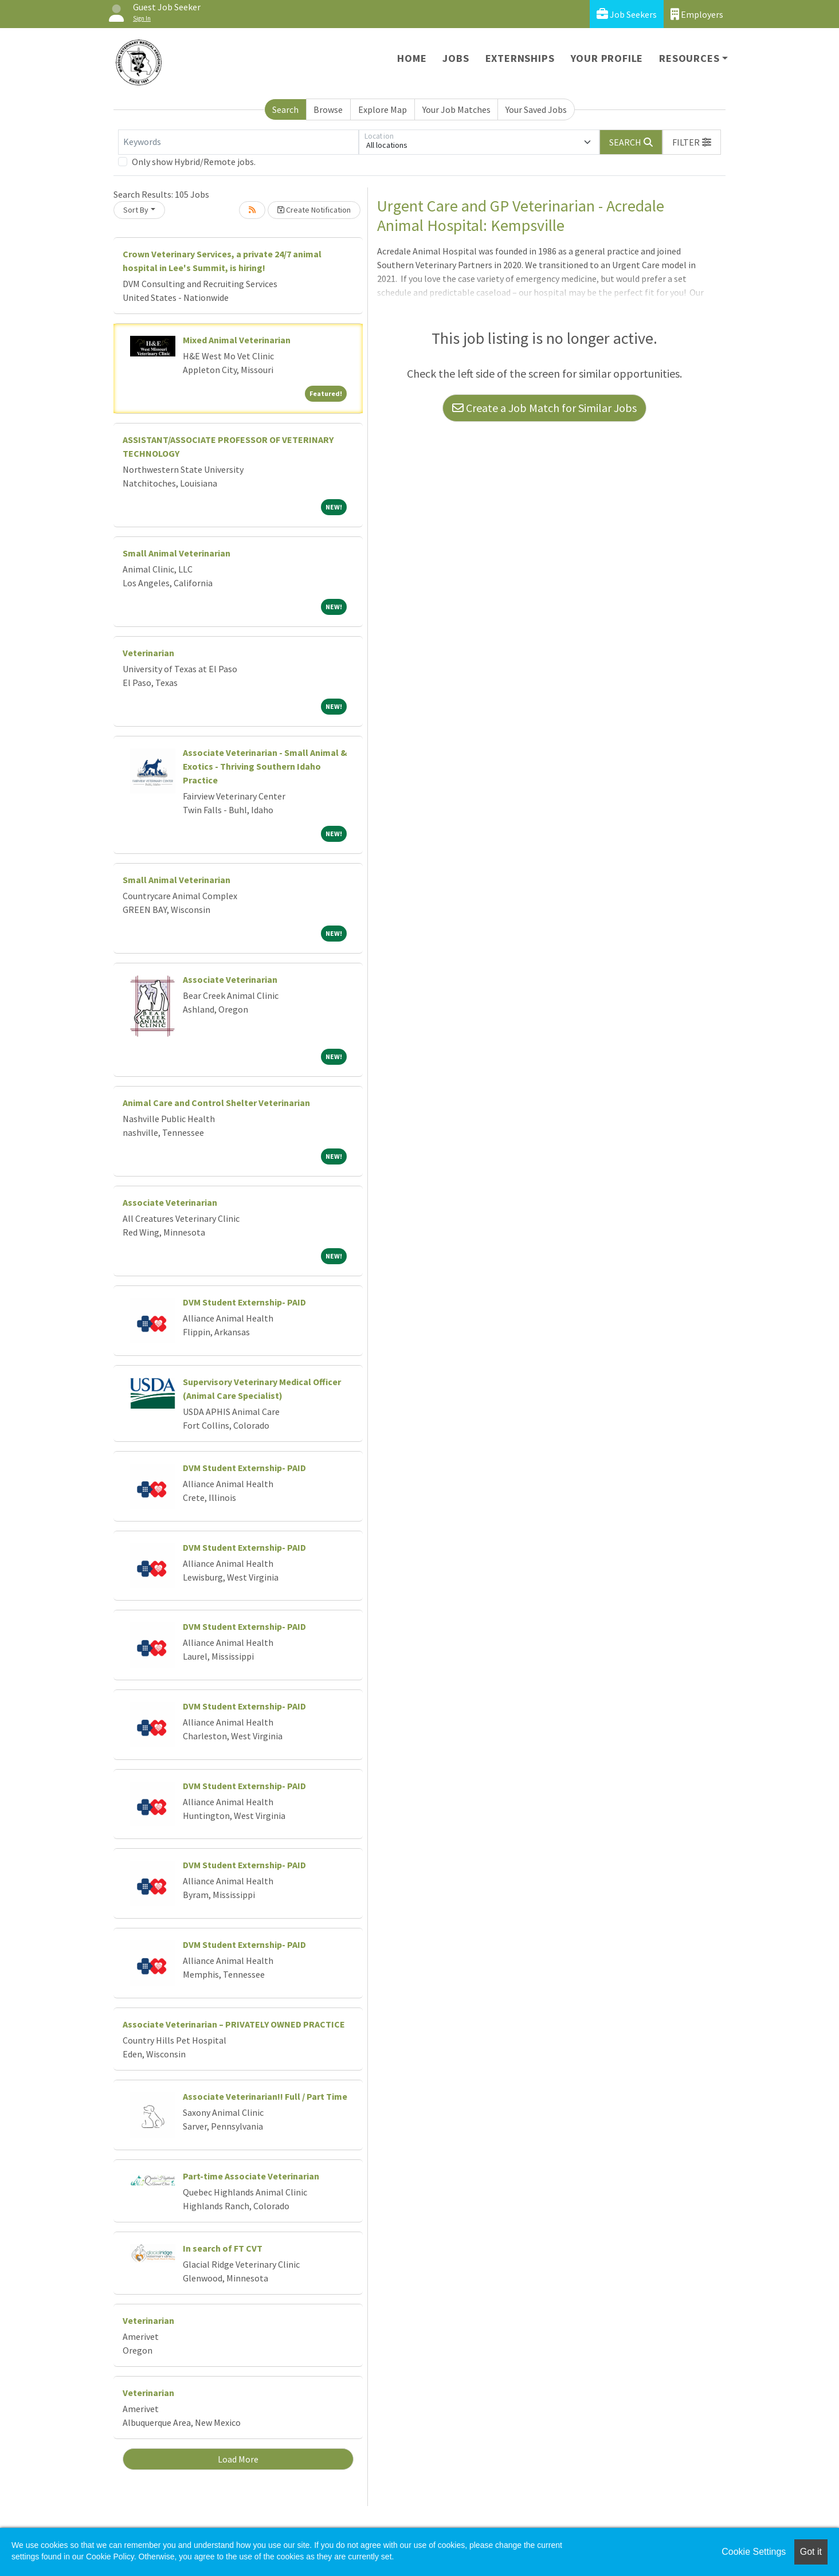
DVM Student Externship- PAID (244, 1302)
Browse (328, 109)
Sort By (135, 210)
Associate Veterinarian (230, 979)
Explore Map (382, 109)
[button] (691, 142)
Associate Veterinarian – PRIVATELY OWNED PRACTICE (234, 2024)
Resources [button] (689, 58)
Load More (238, 2459)
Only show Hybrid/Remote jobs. (194, 161)
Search (285, 109)
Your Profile (607, 58)
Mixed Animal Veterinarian (237, 340)
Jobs (455, 58)
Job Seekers (627, 14)
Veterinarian (148, 652)
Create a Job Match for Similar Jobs (544, 408)
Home (411, 58)
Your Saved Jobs (536, 109)
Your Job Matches (456, 109)
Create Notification (314, 210)
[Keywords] (238, 142)
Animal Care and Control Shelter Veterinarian (216, 1102)
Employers (697, 14)
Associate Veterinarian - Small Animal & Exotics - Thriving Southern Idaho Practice (265, 766)
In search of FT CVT (222, 2248)
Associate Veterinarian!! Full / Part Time (265, 2096)
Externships (520, 58)
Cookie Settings (754, 2552)
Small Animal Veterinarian (176, 553)
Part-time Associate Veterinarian (251, 2176)
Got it (811, 2552)
